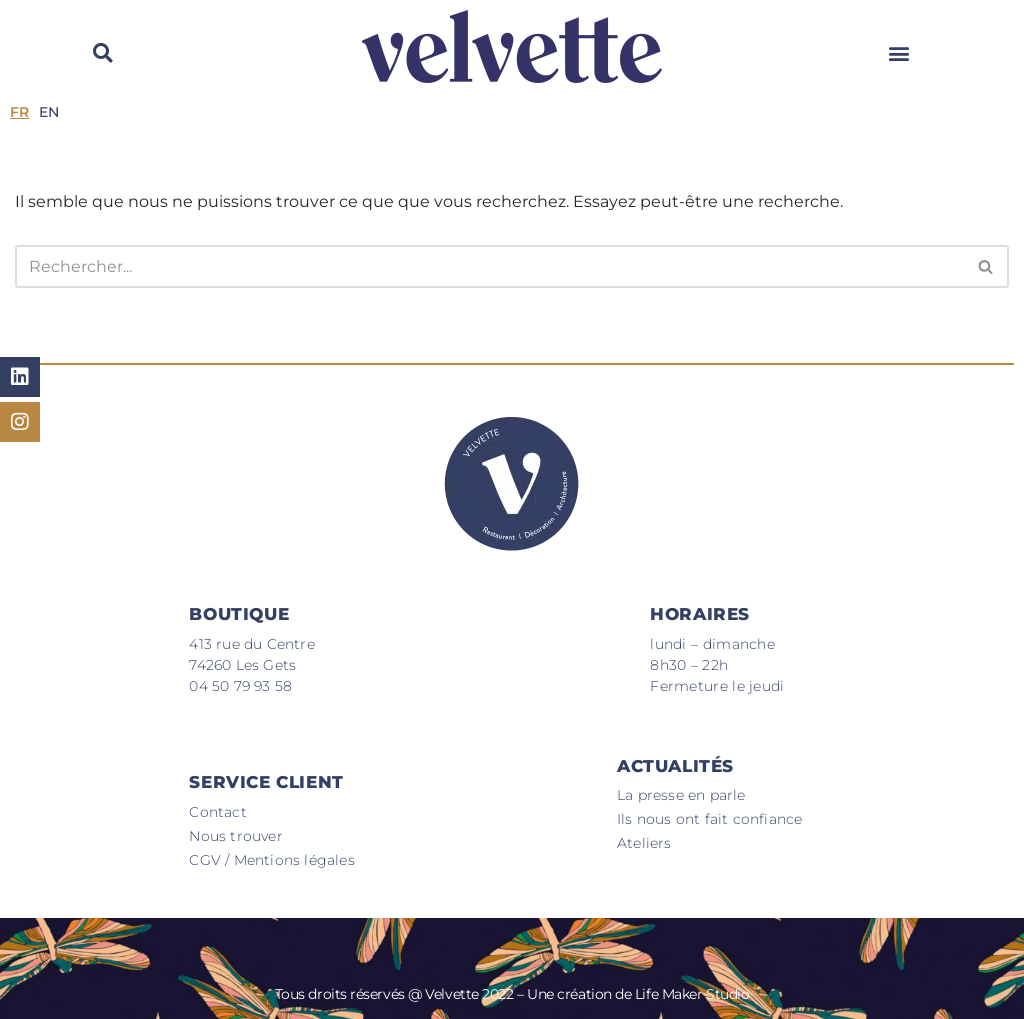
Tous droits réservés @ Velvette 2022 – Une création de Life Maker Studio (512, 994)
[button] (899, 52)
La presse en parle (681, 795)
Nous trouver (235, 836)
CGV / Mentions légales (271, 860)
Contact (217, 812)
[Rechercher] (489, 266)
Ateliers (644, 843)
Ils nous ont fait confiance (709, 819)
